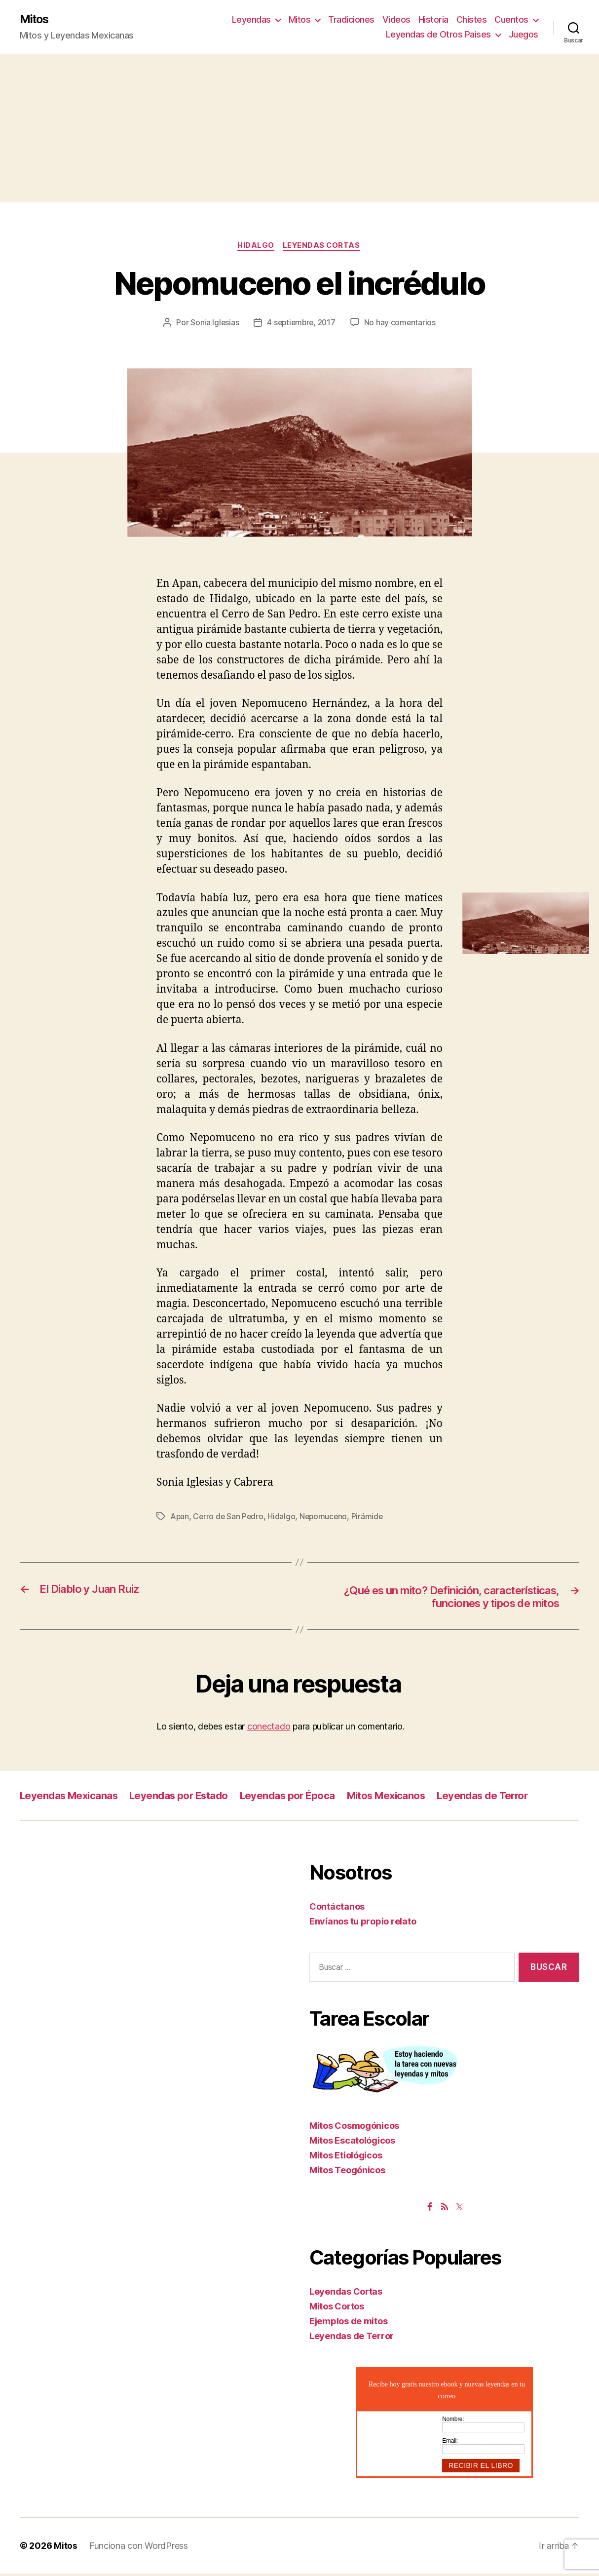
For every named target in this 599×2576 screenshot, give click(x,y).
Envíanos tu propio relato (362, 1924)
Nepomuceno (325, 1518)
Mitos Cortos (336, 2308)
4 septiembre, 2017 (301, 324)
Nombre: (453, 2421)
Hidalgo (255, 246)
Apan (179, 1518)
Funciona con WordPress (138, 2548)
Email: (450, 2442)
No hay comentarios (402, 324)
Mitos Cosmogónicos (354, 2127)
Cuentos (511, 20)
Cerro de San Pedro (229, 1518)
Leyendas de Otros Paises (438, 35)
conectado (269, 1729)
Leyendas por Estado (183, 1798)
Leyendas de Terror (496, 1798)
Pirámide (370, 1518)
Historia (433, 20)
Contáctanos (337, 1909)
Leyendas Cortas (323, 246)
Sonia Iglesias (212, 324)
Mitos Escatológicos (352, 2142)
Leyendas (251, 20)
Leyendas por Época (294, 1798)
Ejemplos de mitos (348, 2323)
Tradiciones (351, 20)
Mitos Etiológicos (345, 2157)
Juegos (523, 35)
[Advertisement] (299, 129)
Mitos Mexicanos (396, 1798)
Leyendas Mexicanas (70, 1798)
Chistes (471, 20)
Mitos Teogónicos (347, 2172)
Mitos (35, 20)
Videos (396, 20)
